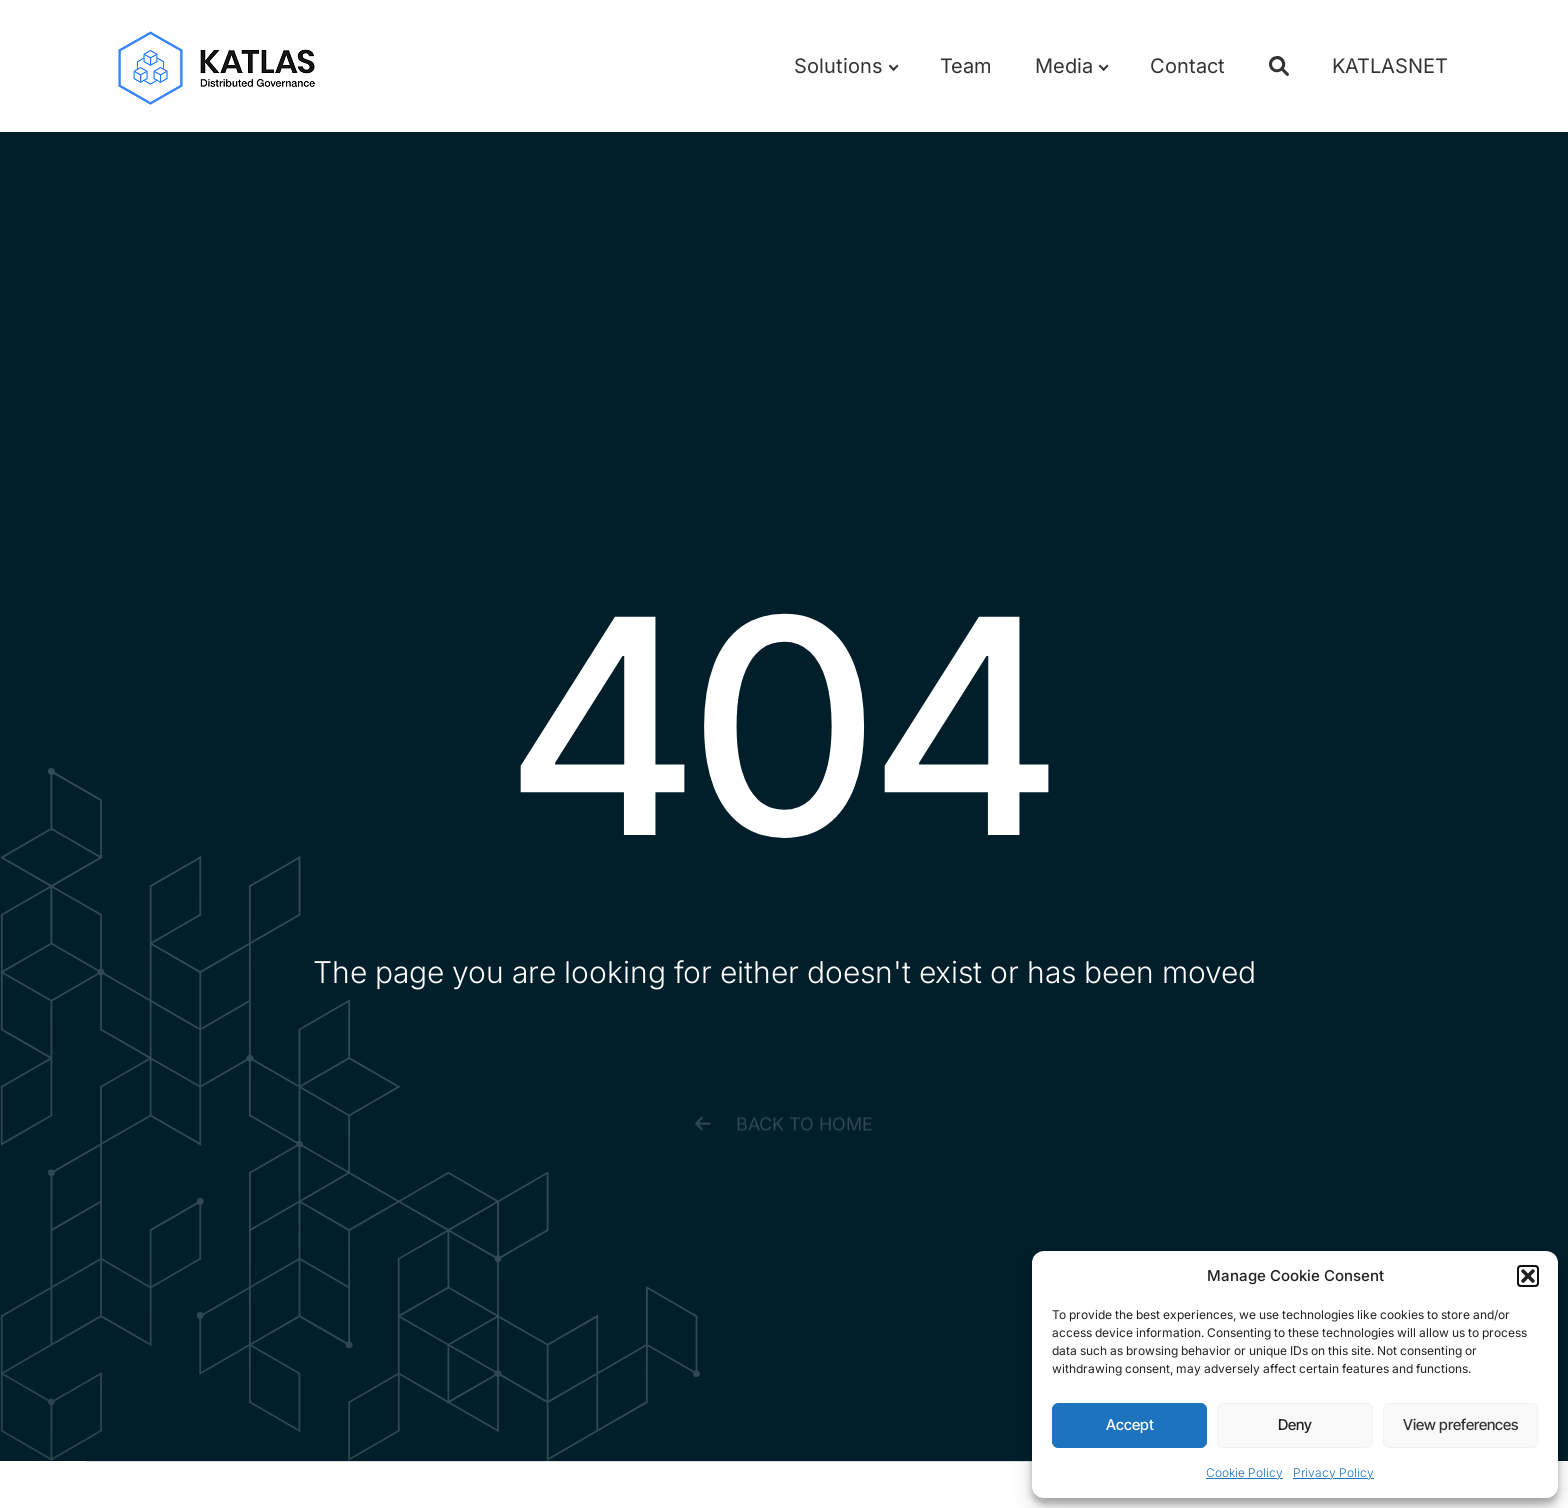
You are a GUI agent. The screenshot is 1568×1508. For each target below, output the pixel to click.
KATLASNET (1390, 66)
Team (966, 66)
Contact (1187, 66)
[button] (1528, 1276)
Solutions (845, 66)
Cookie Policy (1244, 1472)
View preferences (1460, 1424)
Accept (1130, 1424)
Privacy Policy (1333, 1472)
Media (1070, 66)
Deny (1295, 1424)
